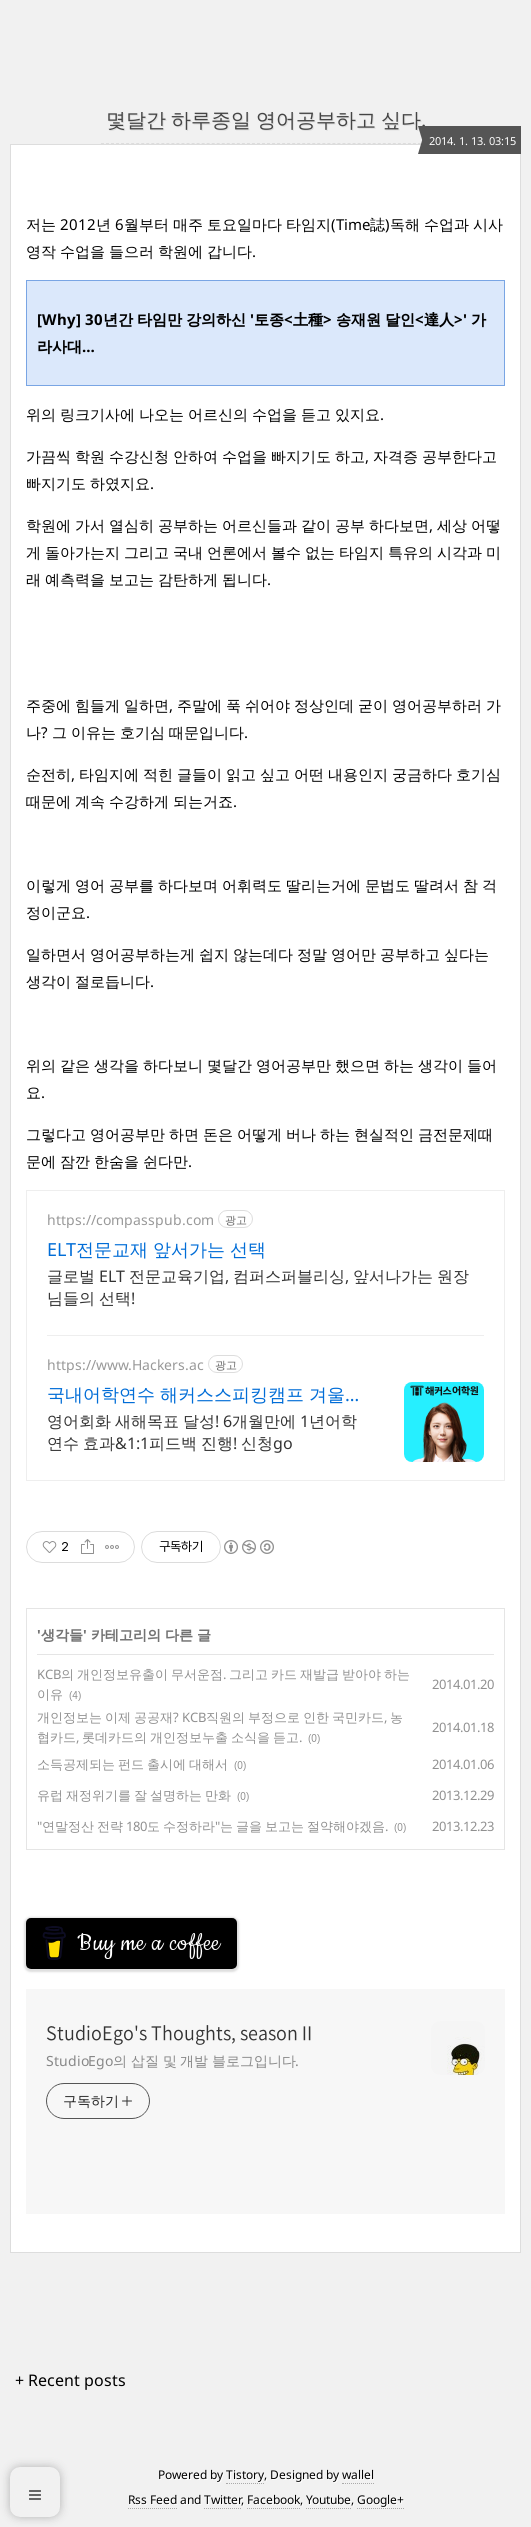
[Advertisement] (186, 1885)
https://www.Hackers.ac (125, 1364)
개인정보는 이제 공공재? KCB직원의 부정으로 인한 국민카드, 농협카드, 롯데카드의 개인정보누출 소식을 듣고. (220, 1727)
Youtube (328, 2499)
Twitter (222, 2499)
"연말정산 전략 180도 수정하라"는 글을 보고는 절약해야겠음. (212, 1826)
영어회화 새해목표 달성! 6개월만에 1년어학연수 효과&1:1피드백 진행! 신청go (202, 1432)
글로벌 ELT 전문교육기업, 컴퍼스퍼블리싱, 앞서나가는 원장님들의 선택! (258, 1287)
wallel (358, 2474)
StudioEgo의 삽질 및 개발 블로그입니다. (172, 2060)
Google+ (380, 2499)
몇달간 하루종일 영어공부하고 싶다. (266, 119)
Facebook (273, 2499)
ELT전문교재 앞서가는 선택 (156, 1249)
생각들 (62, 1634)
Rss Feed (152, 2499)
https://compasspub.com (130, 1219)
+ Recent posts (70, 2380)
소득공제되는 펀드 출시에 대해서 (132, 1764)
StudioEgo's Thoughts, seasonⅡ (181, 2033)
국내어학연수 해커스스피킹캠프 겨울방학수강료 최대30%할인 (205, 1394)
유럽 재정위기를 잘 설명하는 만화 (134, 1795)
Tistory (245, 2474)
